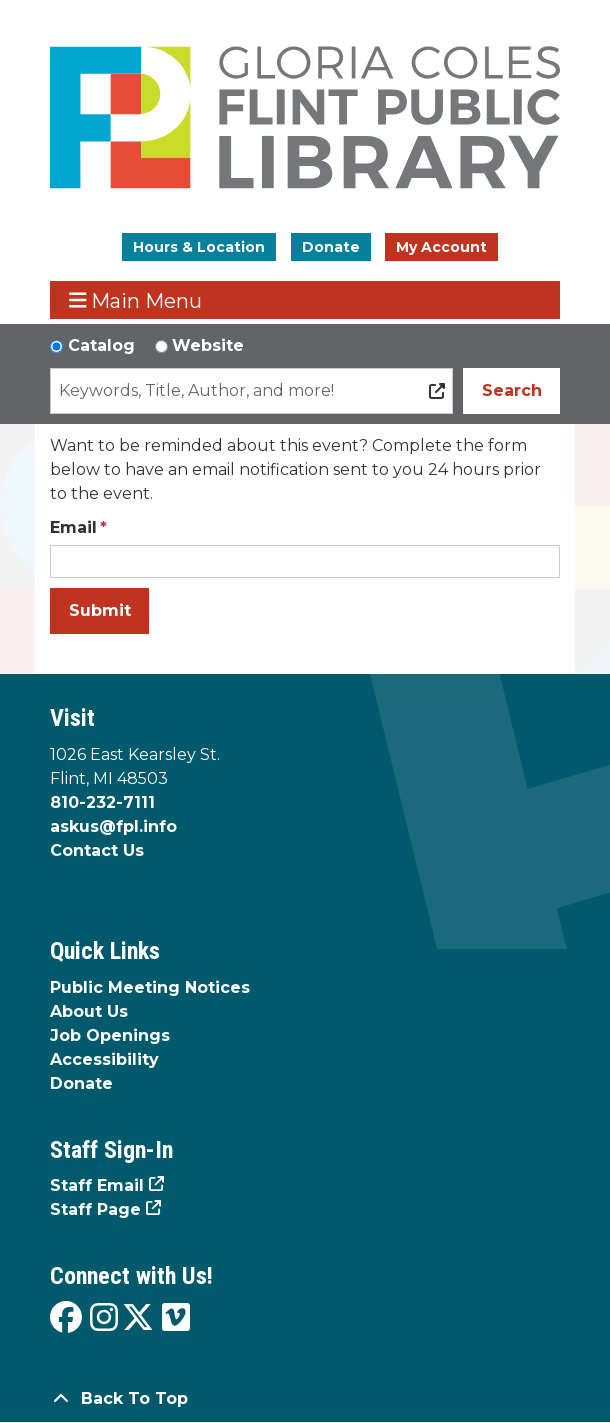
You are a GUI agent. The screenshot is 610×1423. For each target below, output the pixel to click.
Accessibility (104, 1059)
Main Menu (136, 300)
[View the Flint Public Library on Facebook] (66, 1318)
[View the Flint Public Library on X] (138, 1318)
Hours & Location (199, 247)
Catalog (101, 345)
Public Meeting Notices (150, 987)
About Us (89, 1011)
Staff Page (95, 1209)
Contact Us (97, 850)
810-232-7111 (102, 802)
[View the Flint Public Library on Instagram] (104, 1318)
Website (208, 345)
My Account (441, 247)
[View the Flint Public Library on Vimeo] (176, 1318)
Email (73, 527)
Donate (331, 247)
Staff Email (97, 1185)
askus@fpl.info (113, 826)
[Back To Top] (305, 1399)
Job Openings (110, 1035)
